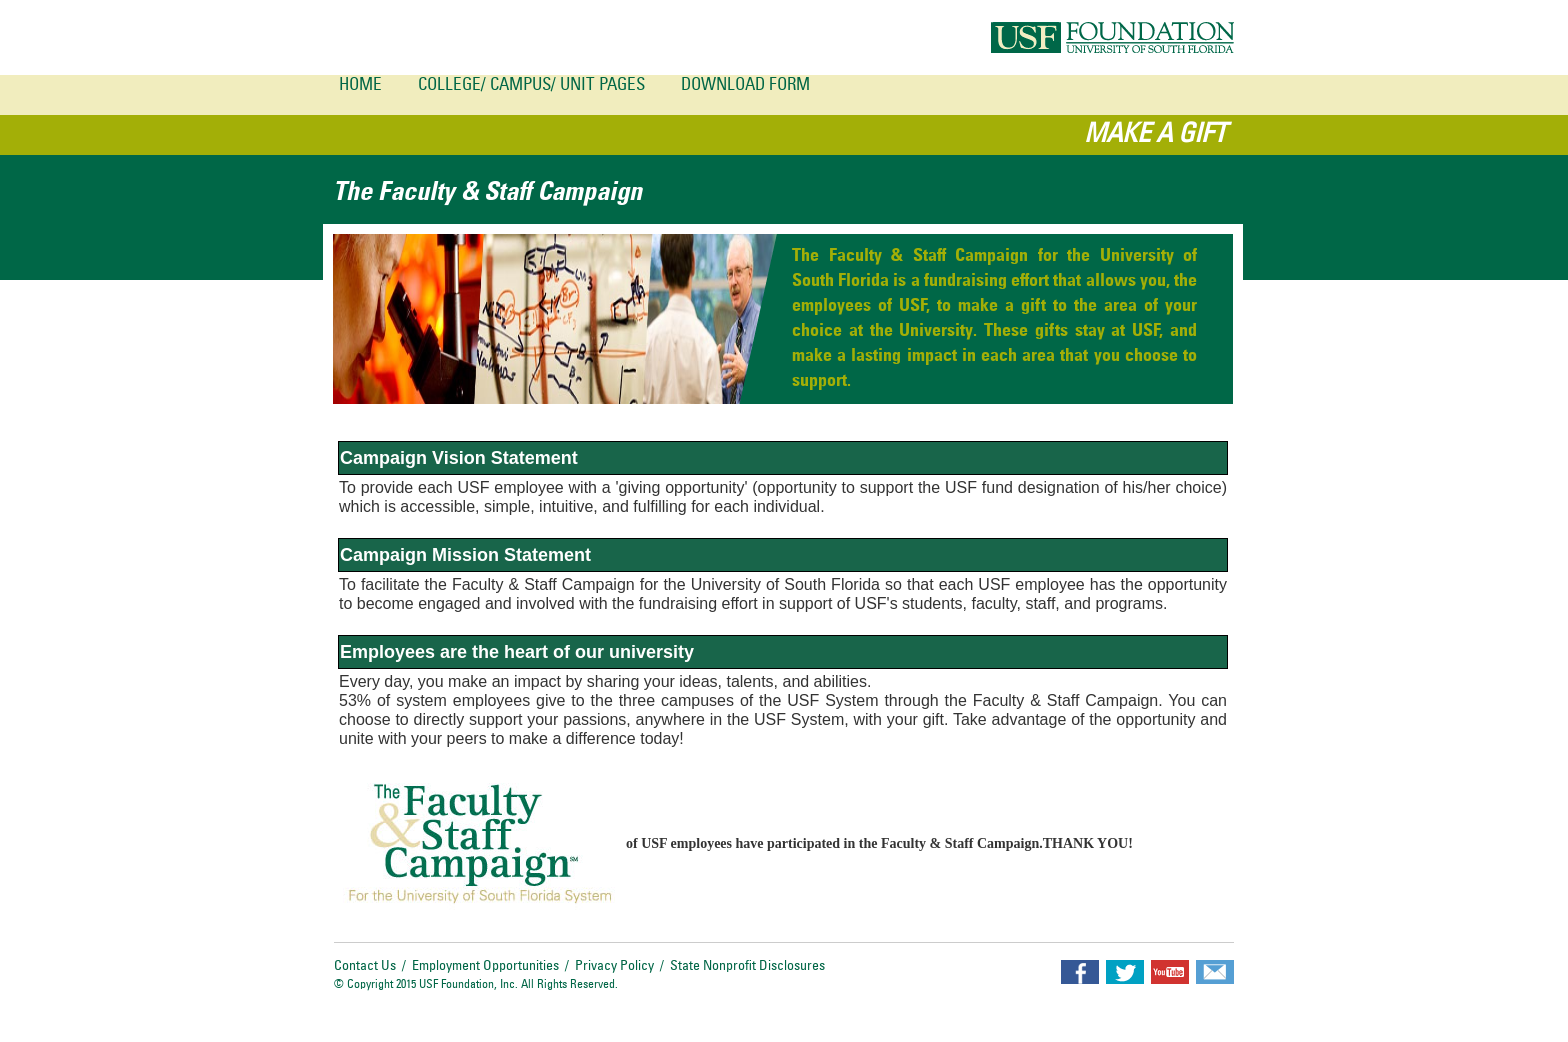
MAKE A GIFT (1155, 134)
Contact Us (365, 966)
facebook (1080, 972)
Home (360, 85)
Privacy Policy (614, 966)
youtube (1170, 972)
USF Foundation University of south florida (1112, 37)
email (1215, 972)
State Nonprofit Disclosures (747, 966)
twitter (1125, 972)
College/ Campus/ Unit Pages (531, 85)
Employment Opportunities (485, 966)
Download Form (745, 85)
